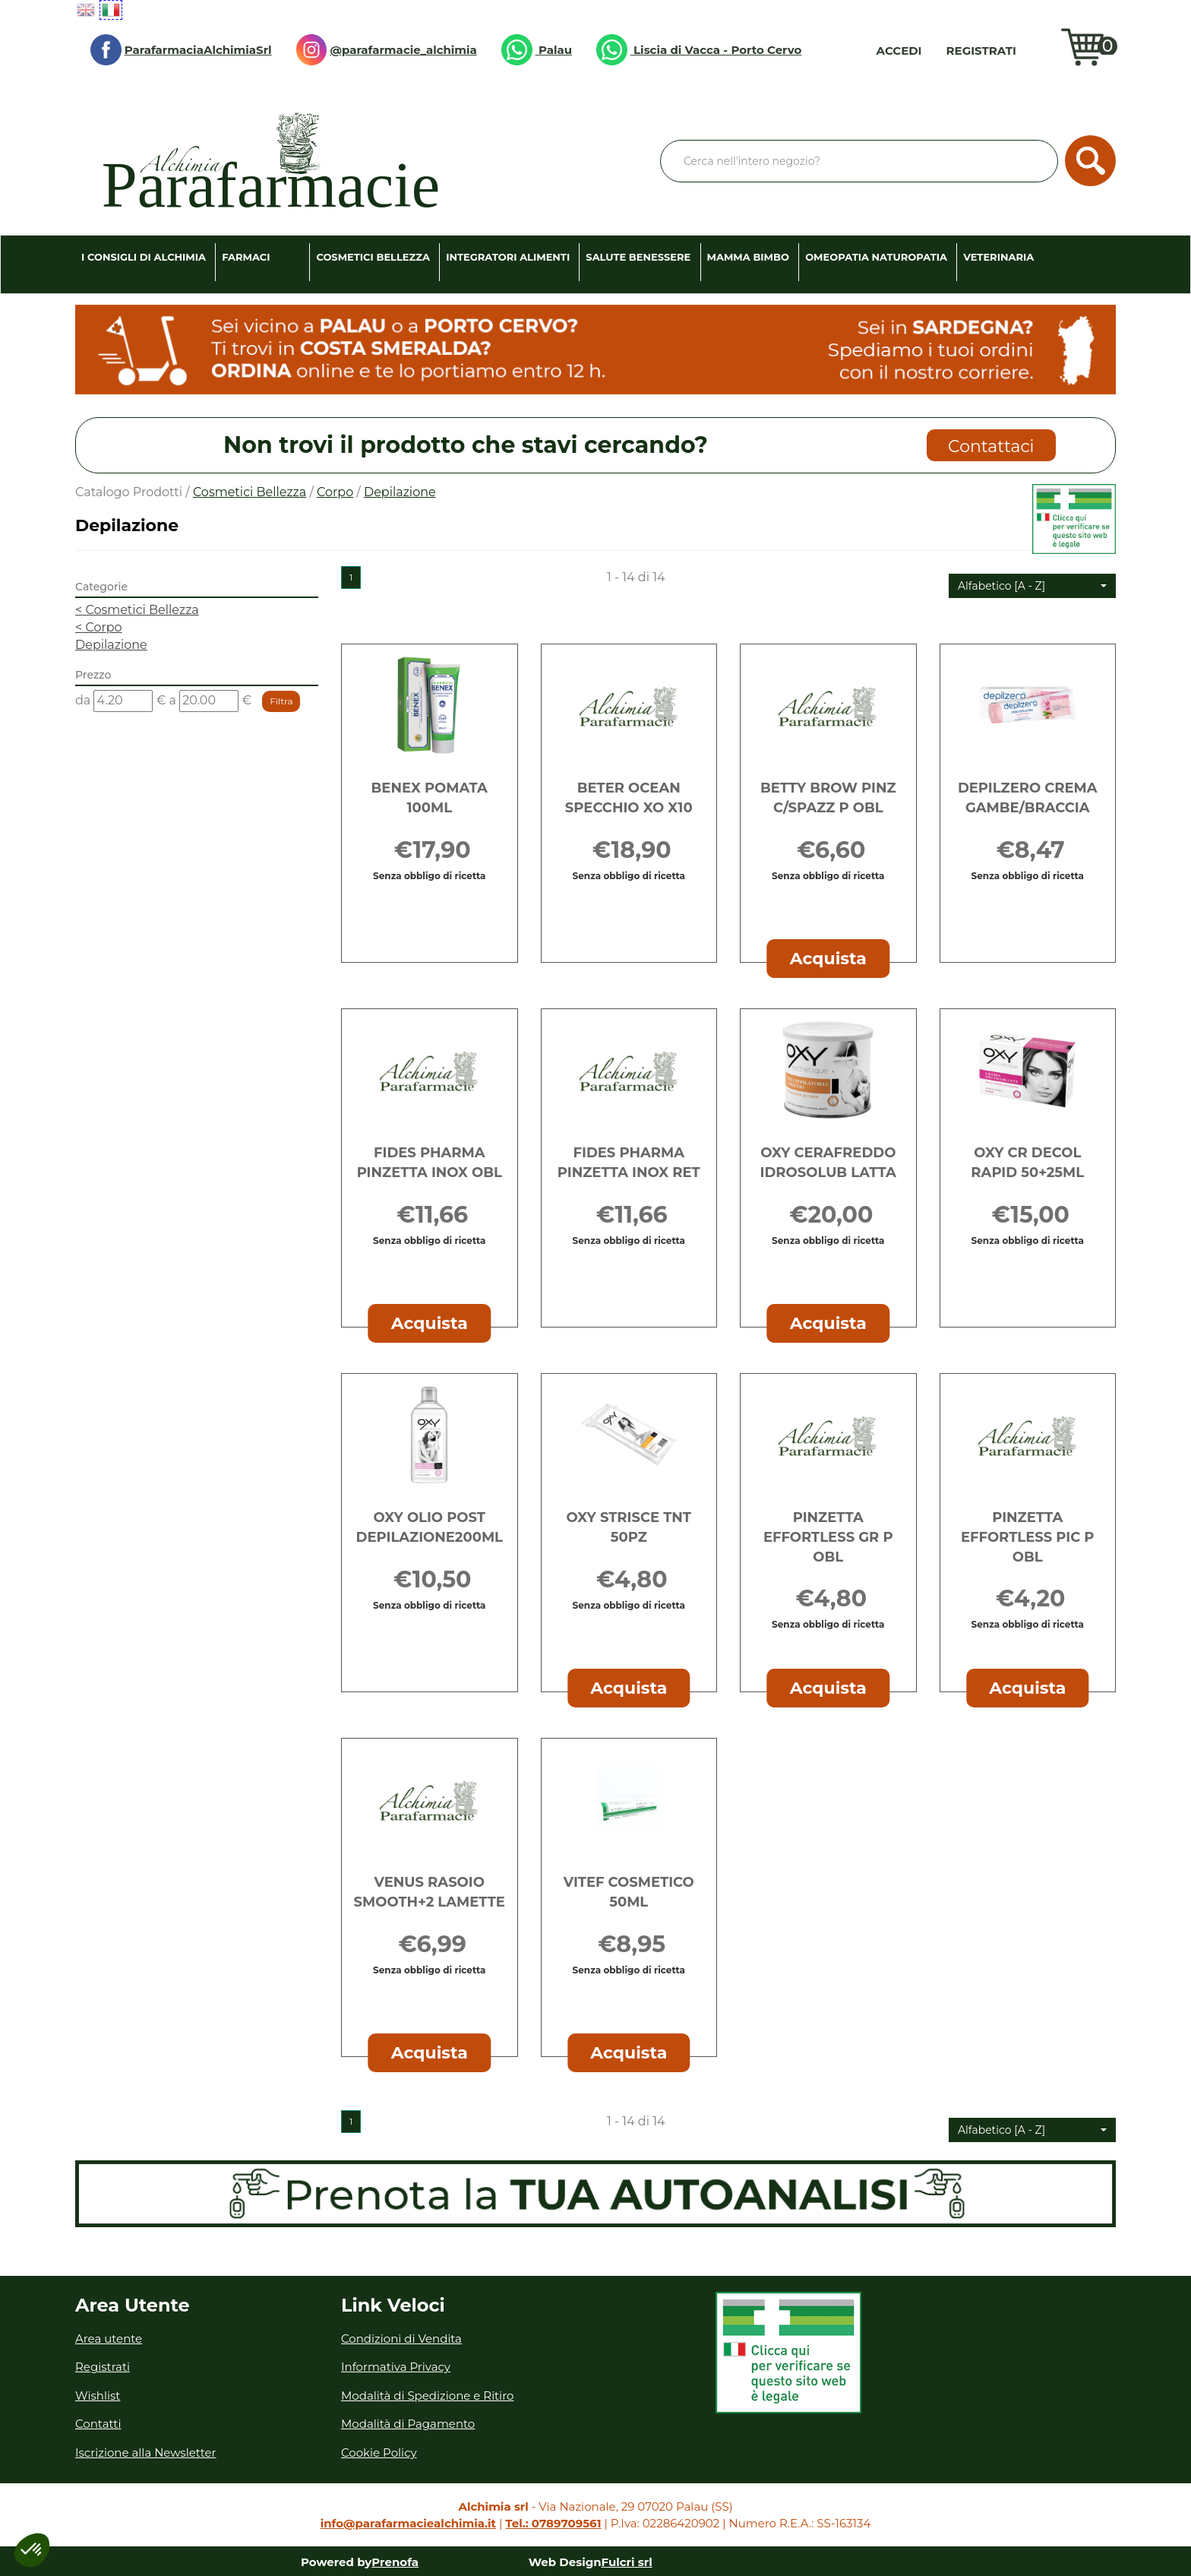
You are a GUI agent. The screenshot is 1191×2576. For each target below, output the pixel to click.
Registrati (981, 50)
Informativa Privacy (395, 2366)
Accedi (899, 50)
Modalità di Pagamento (408, 2423)
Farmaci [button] (246, 257)
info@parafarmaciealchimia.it (408, 2523)
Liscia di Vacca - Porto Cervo (698, 49)
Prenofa (395, 2562)
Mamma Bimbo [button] (748, 257)
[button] (1032, 586)
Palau (536, 49)
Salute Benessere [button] (638, 257)
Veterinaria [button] (998, 257)
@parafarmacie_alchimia (386, 49)
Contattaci (991, 446)
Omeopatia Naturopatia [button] (876, 257)
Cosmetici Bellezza (249, 492)
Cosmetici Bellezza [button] (373, 257)
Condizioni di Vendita (401, 2338)
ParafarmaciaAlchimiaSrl (181, 49)
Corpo (335, 492)
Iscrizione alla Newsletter (145, 2452)
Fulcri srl (627, 2562)
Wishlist (1042, 50)
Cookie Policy (379, 2452)
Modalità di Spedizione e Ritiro (427, 2395)
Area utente (108, 2338)
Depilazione (111, 645)
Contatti (98, 2423)
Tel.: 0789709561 (553, 2523)
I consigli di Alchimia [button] (143, 257)
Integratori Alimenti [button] (508, 257)
